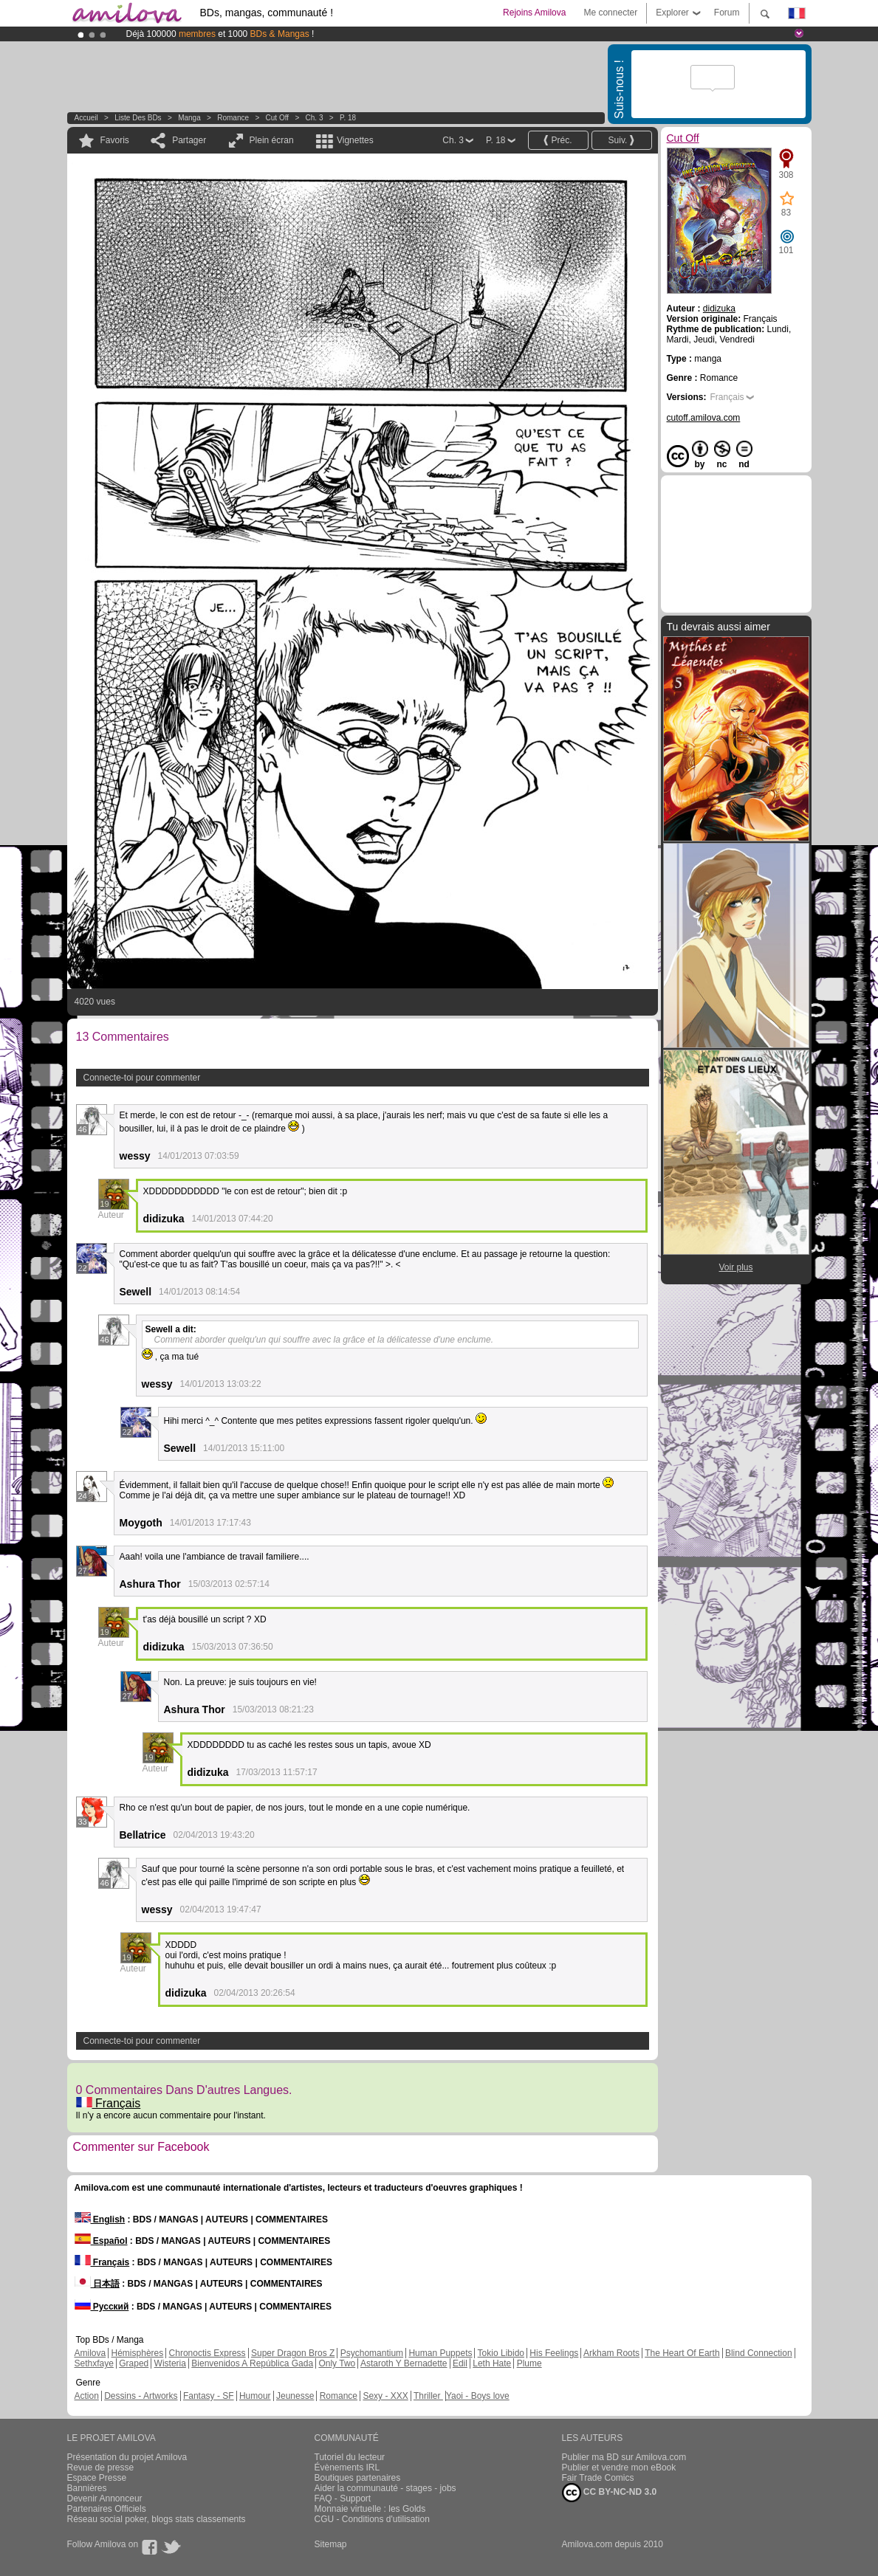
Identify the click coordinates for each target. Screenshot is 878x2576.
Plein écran (272, 140)
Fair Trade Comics (598, 2478)
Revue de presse (100, 2467)
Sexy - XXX (385, 2396)
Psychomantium (371, 2353)
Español (101, 2241)
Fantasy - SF (208, 2396)
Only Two (336, 2363)
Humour (255, 2396)
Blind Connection (758, 2353)
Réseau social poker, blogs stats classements (156, 2519)
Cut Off (277, 118)
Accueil (86, 118)
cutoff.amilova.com (704, 418)
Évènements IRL (347, 2467)
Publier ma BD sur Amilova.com (624, 2457)
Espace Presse (97, 2478)
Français (108, 2103)
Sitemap (331, 2544)
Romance (233, 118)
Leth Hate (492, 2363)
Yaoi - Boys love (478, 2396)
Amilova (90, 2353)
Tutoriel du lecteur (350, 2457)
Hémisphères (138, 2353)
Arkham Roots (611, 2353)
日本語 (97, 2284)
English (100, 2219)
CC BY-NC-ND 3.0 (609, 2492)
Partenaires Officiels (106, 2509)
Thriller (428, 2396)
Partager (189, 140)
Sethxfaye (94, 2363)
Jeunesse (295, 2396)
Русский (102, 2306)
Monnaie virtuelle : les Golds (370, 2509)
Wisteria (170, 2363)
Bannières (87, 2488)
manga (189, 118)
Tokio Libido (501, 2353)
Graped (133, 2363)
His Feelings (553, 2353)
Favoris (114, 140)
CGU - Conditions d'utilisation (372, 2519)
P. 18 (348, 118)
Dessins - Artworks (140, 2396)
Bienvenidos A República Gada (252, 2363)
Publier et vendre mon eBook (619, 2467)
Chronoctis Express (207, 2353)
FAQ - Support (343, 2498)
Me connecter (610, 12)
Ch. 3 (314, 118)
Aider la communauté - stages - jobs (385, 2488)
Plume (529, 2363)
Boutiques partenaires (358, 2478)
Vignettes (355, 140)
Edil (460, 2363)
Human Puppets (440, 2353)
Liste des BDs (137, 118)
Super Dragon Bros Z (293, 2353)
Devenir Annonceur (105, 2498)
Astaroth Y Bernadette (403, 2363)
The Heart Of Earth (682, 2353)
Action (87, 2396)
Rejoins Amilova (534, 12)
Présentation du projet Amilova (127, 2457)
